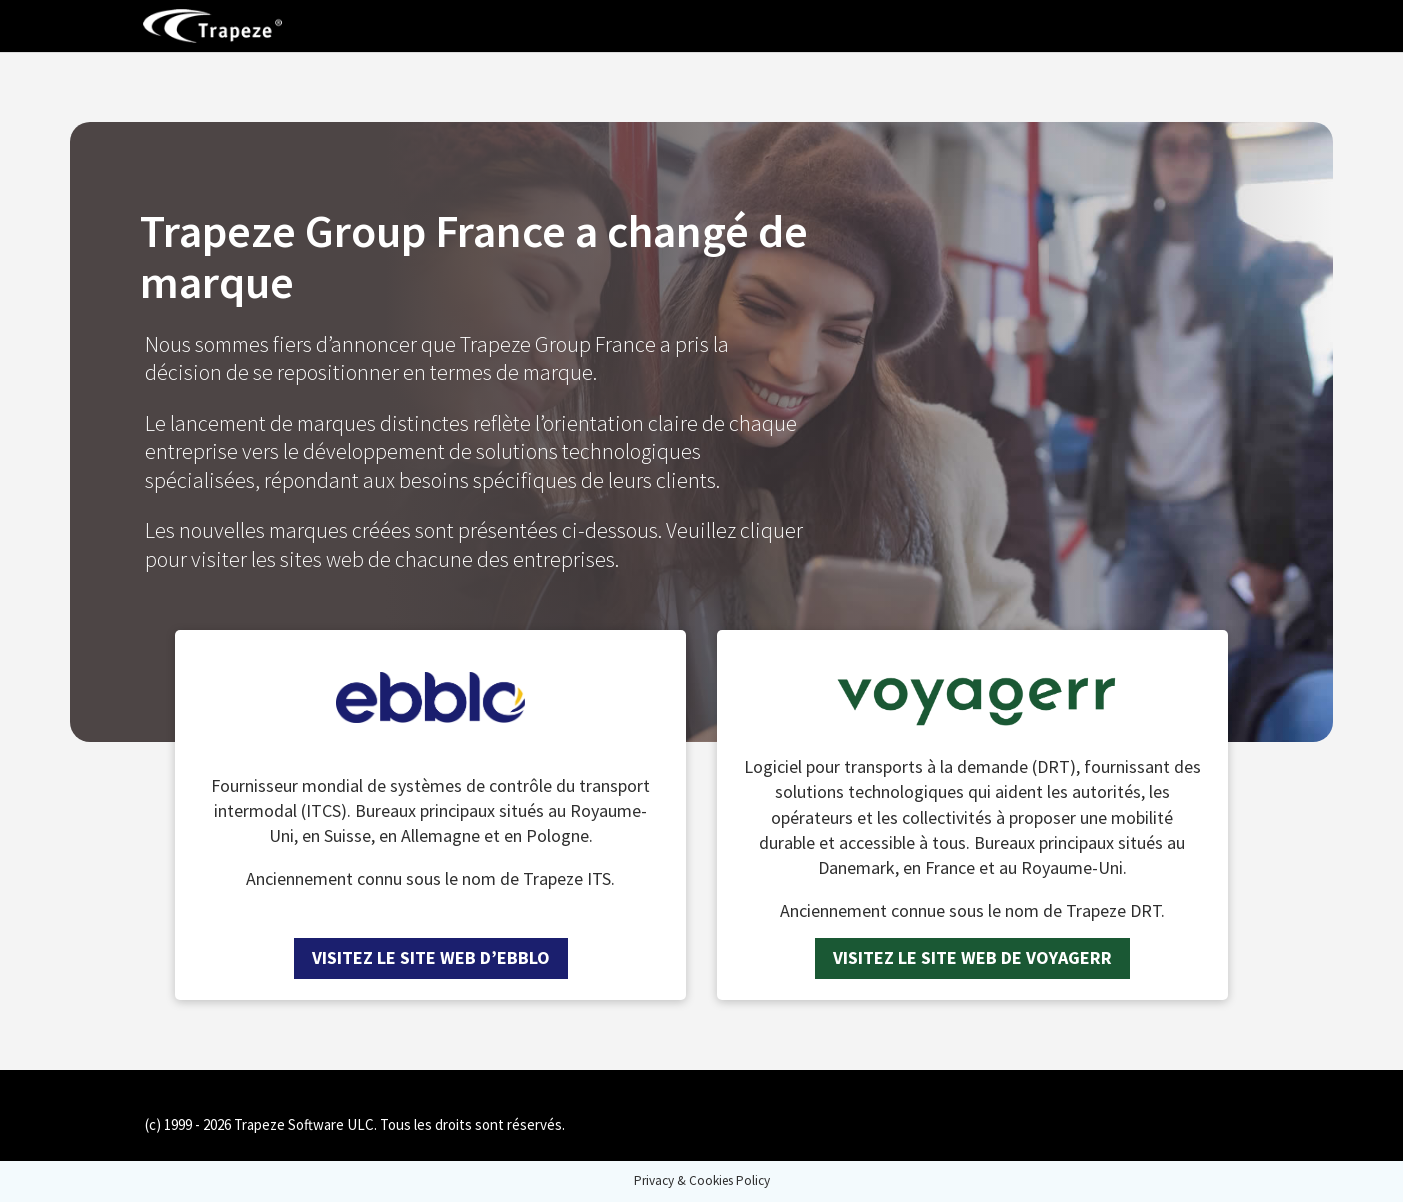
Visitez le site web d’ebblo (431, 957)
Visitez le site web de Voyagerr (972, 957)
